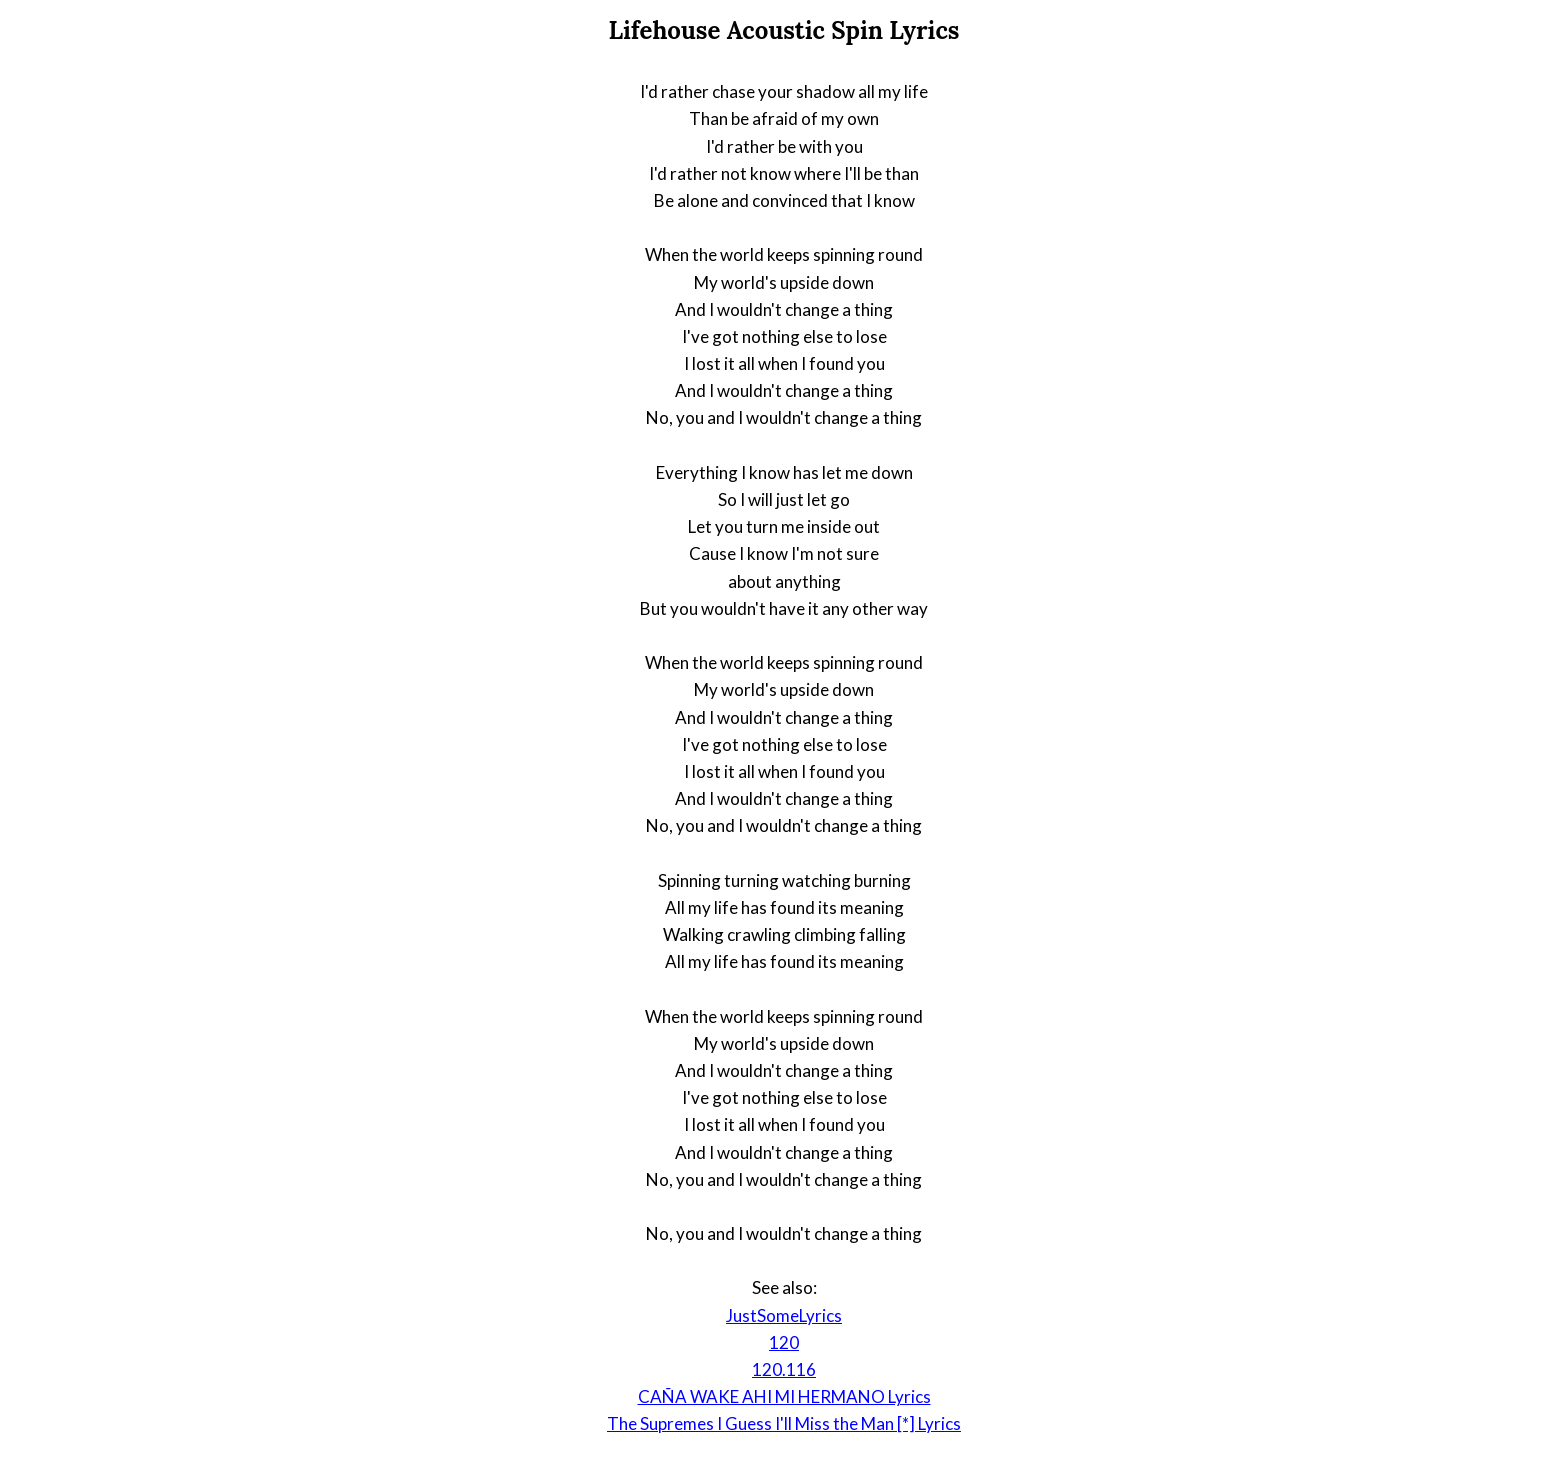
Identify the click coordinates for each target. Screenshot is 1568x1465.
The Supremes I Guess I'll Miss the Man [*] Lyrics (784, 1423)
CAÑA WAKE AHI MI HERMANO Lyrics (784, 1396)
